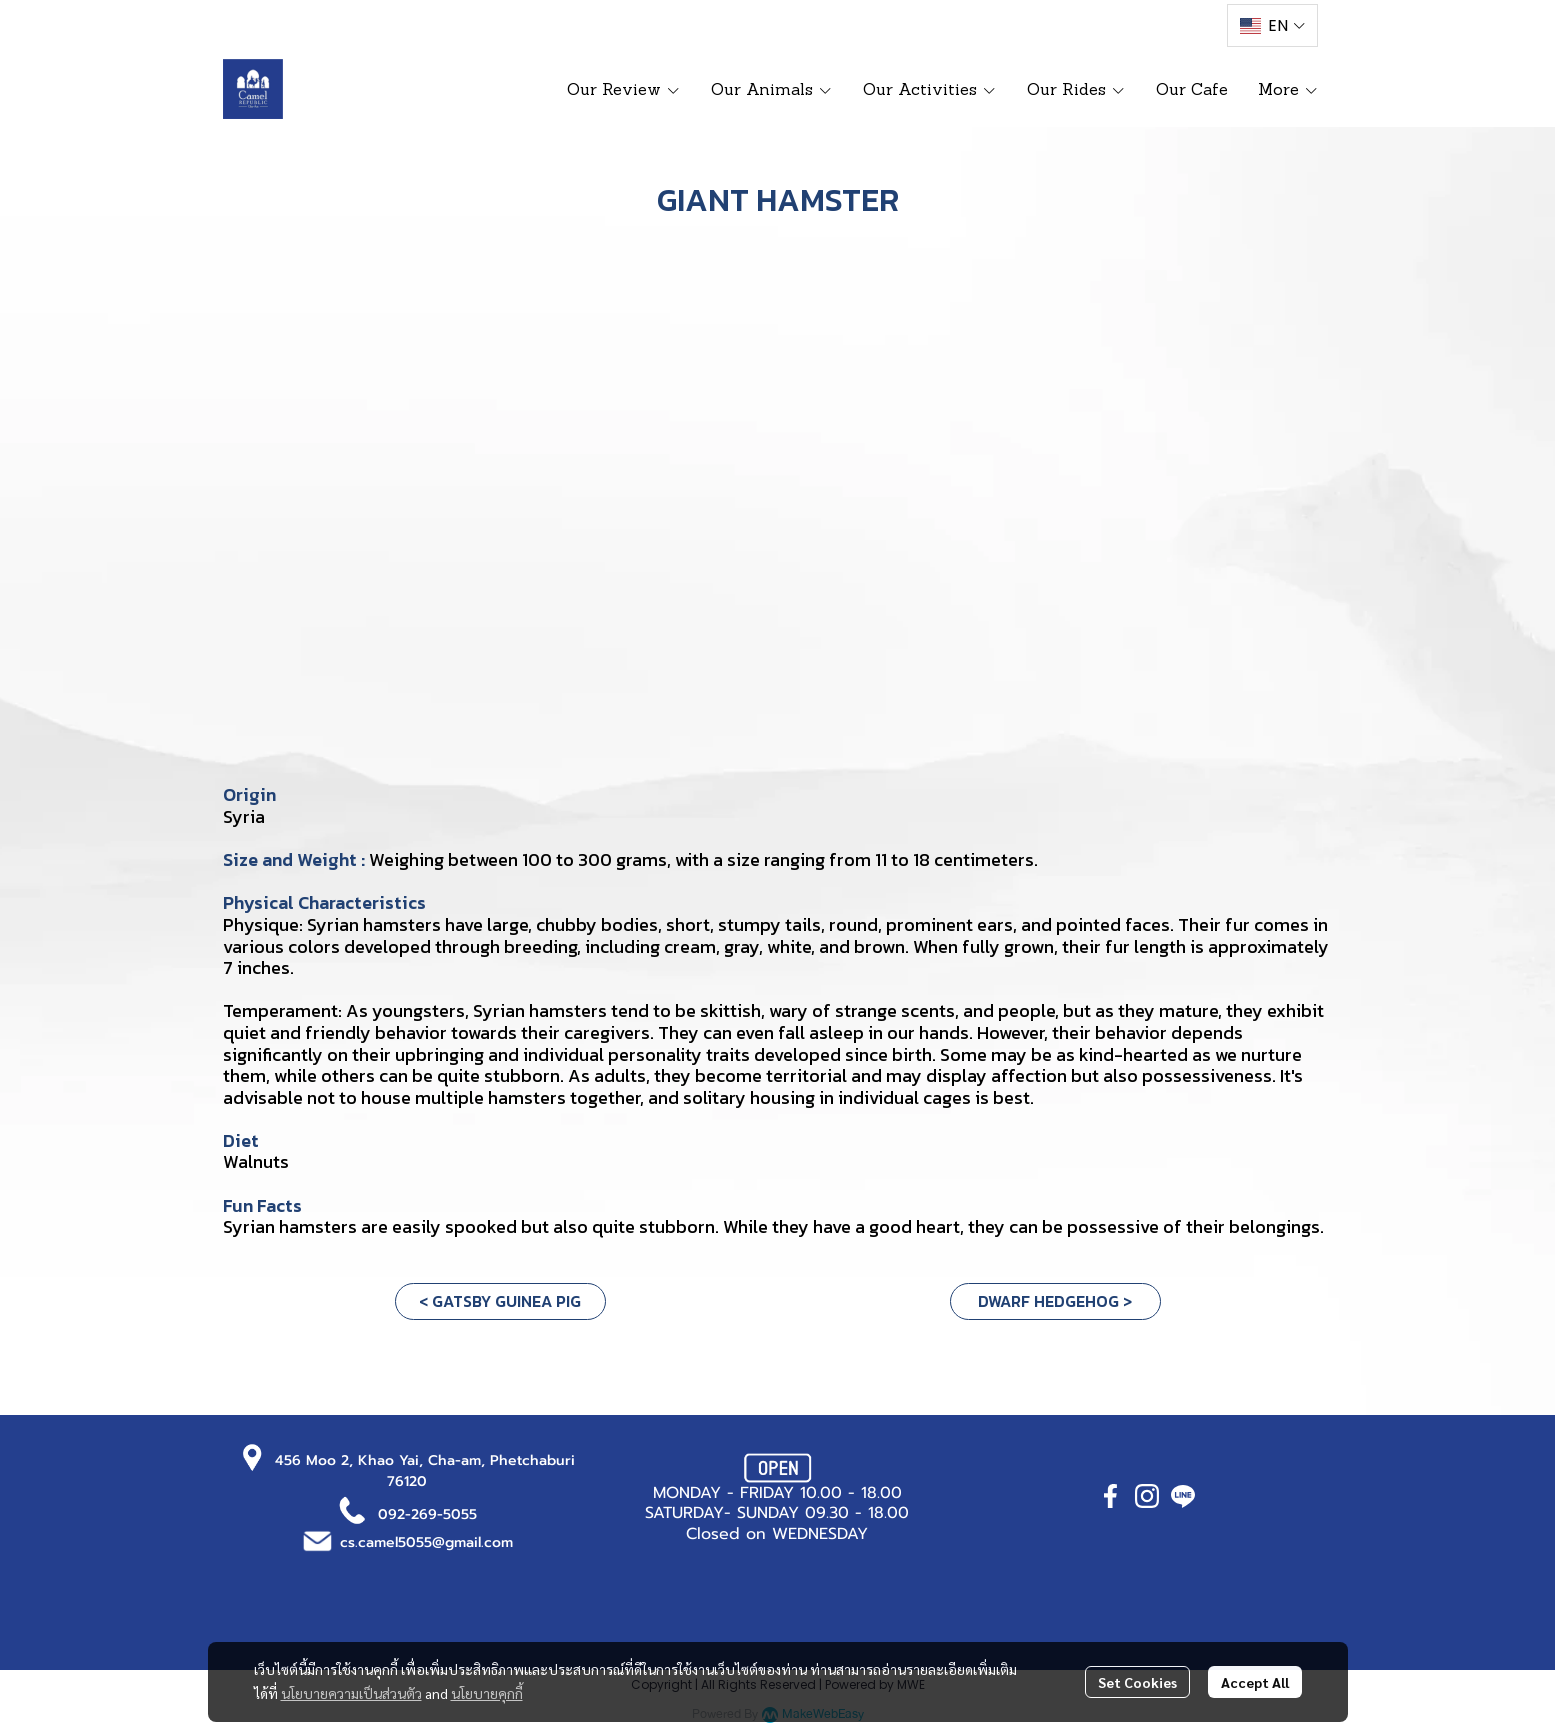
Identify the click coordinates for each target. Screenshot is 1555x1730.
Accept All (1255, 1682)
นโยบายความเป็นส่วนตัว (351, 1693)
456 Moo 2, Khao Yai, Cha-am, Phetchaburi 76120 (425, 1471)
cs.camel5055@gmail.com (426, 1542)
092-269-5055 (427, 1514)
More (1288, 89)
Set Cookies (1137, 1682)
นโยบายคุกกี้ (487, 1693)
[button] (1272, 25)
